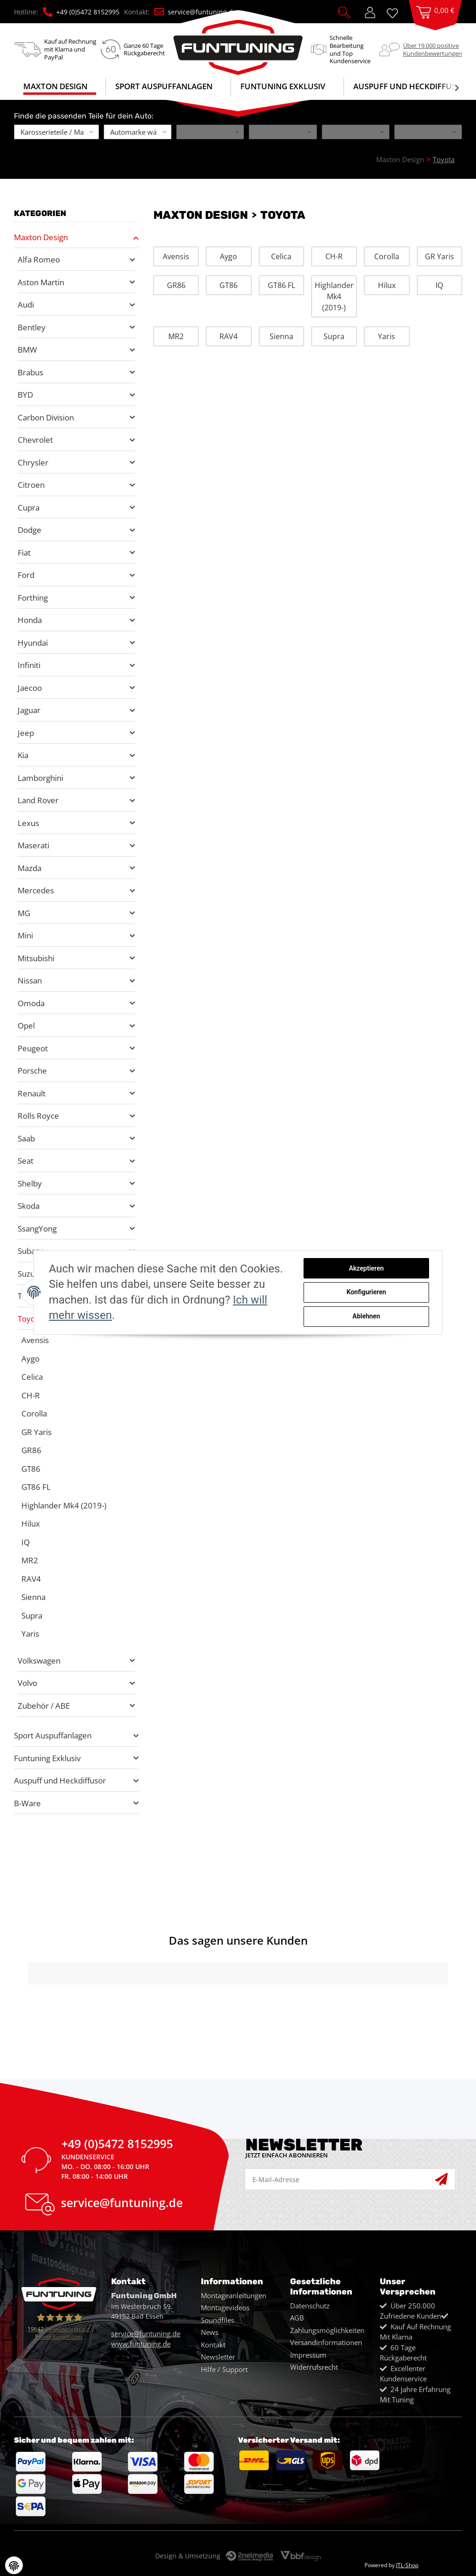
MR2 (176, 336)
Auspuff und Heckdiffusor (60, 1780)
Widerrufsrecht (314, 2367)
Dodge (29, 529)
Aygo (228, 256)
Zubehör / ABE (44, 1705)
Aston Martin (41, 282)
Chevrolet (35, 439)
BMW (27, 349)
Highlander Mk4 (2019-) (334, 296)
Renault (32, 1093)
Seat (25, 1160)
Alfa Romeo (39, 259)
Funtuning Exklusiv (47, 1758)
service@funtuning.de (195, 12)
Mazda (29, 868)
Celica (281, 256)
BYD (25, 394)
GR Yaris (439, 256)
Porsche (32, 1070)
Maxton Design (41, 237)
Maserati (33, 845)
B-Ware (27, 1803)
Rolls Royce (38, 1115)
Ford (26, 575)
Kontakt (213, 2344)
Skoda (29, 1205)
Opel (26, 1025)
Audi (26, 304)
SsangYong (37, 1228)
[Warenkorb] (435, 21)
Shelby (30, 1183)
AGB (297, 2317)
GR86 (176, 285)
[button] (344, 11)
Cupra (29, 507)
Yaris (386, 336)
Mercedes (36, 890)
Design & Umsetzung (187, 2555)
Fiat (24, 552)
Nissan (30, 980)
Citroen (31, 484)
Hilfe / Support (224, 2369)
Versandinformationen (326, 2342)
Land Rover (38, 800)
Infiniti (29, 665)
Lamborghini (40, 778)
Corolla (386, 256)
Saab (26, 1138)
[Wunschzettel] (396, 12)
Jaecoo (30, 687)
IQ (439, 285)
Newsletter (218, 2356)
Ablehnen (366, 1316)
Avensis (176, 256)
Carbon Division (46, 417)
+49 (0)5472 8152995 (81, 12)
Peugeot (33, 1048)
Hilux (387, 285)
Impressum (308, 2355)
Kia (23, 755)
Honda (30, 620)
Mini (25, 935)
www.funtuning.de (141, 2343)
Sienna (281, 336)
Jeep (26, 733)
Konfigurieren (366, 1292)
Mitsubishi (36, 958)
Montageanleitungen (233, 2295)
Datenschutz (310, 2305)
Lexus (28, 823)
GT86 (228, 285)
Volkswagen (39, 1660)
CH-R (334, 256)
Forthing (33, 597)
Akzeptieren (366, 1268)
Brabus (30, 372)
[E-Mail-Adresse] (340, 2179)
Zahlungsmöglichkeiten (327, 2330)
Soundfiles (217, 2320)
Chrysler (33, 462)
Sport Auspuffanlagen (53, 1735)
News (209, 2332)
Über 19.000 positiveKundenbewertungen (432, 49)
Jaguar (29, 710)
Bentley (32, 327)
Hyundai (33, 642)
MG (24, 913)
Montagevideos (225, 2307)
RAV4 (228, 336)
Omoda (31, 1003)
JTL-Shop (407, 2565)
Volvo (27, 1683)
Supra (334, 336)
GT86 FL (281, 285)
